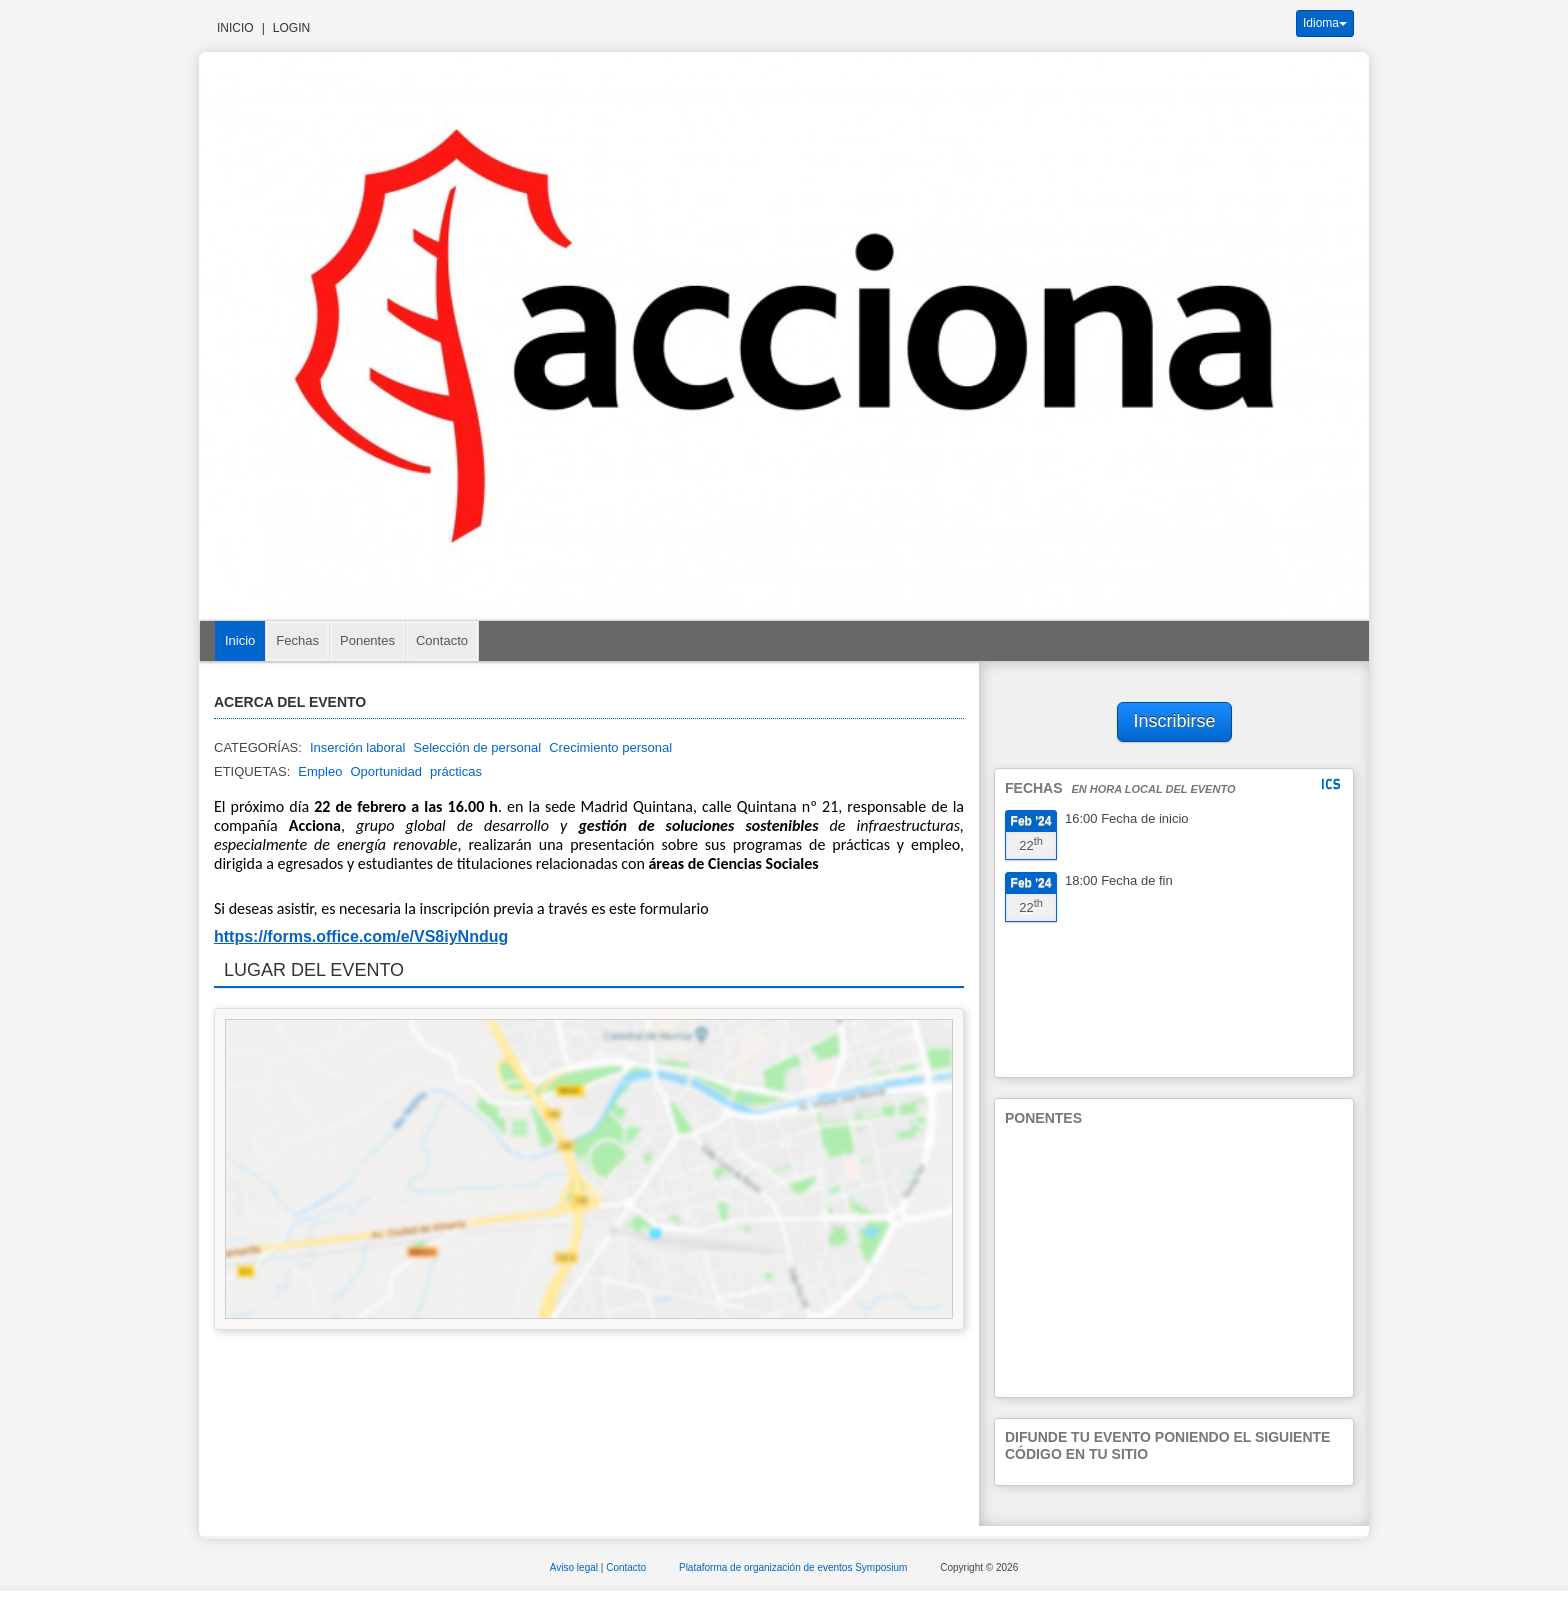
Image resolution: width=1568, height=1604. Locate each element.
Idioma (1325, 23)
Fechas (297, 640)
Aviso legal (575, 1567)
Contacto (442, 640)
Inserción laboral (357, 747)
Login (291, 28)
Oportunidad (386, 771)
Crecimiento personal (610, 747)
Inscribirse (1175, 721)
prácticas (456, 771)
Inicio (235, 28)
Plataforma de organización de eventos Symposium (794, 1567)
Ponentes (367, 640)
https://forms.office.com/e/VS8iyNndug (361, 936)
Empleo (320, 771)
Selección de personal (477, 747)
